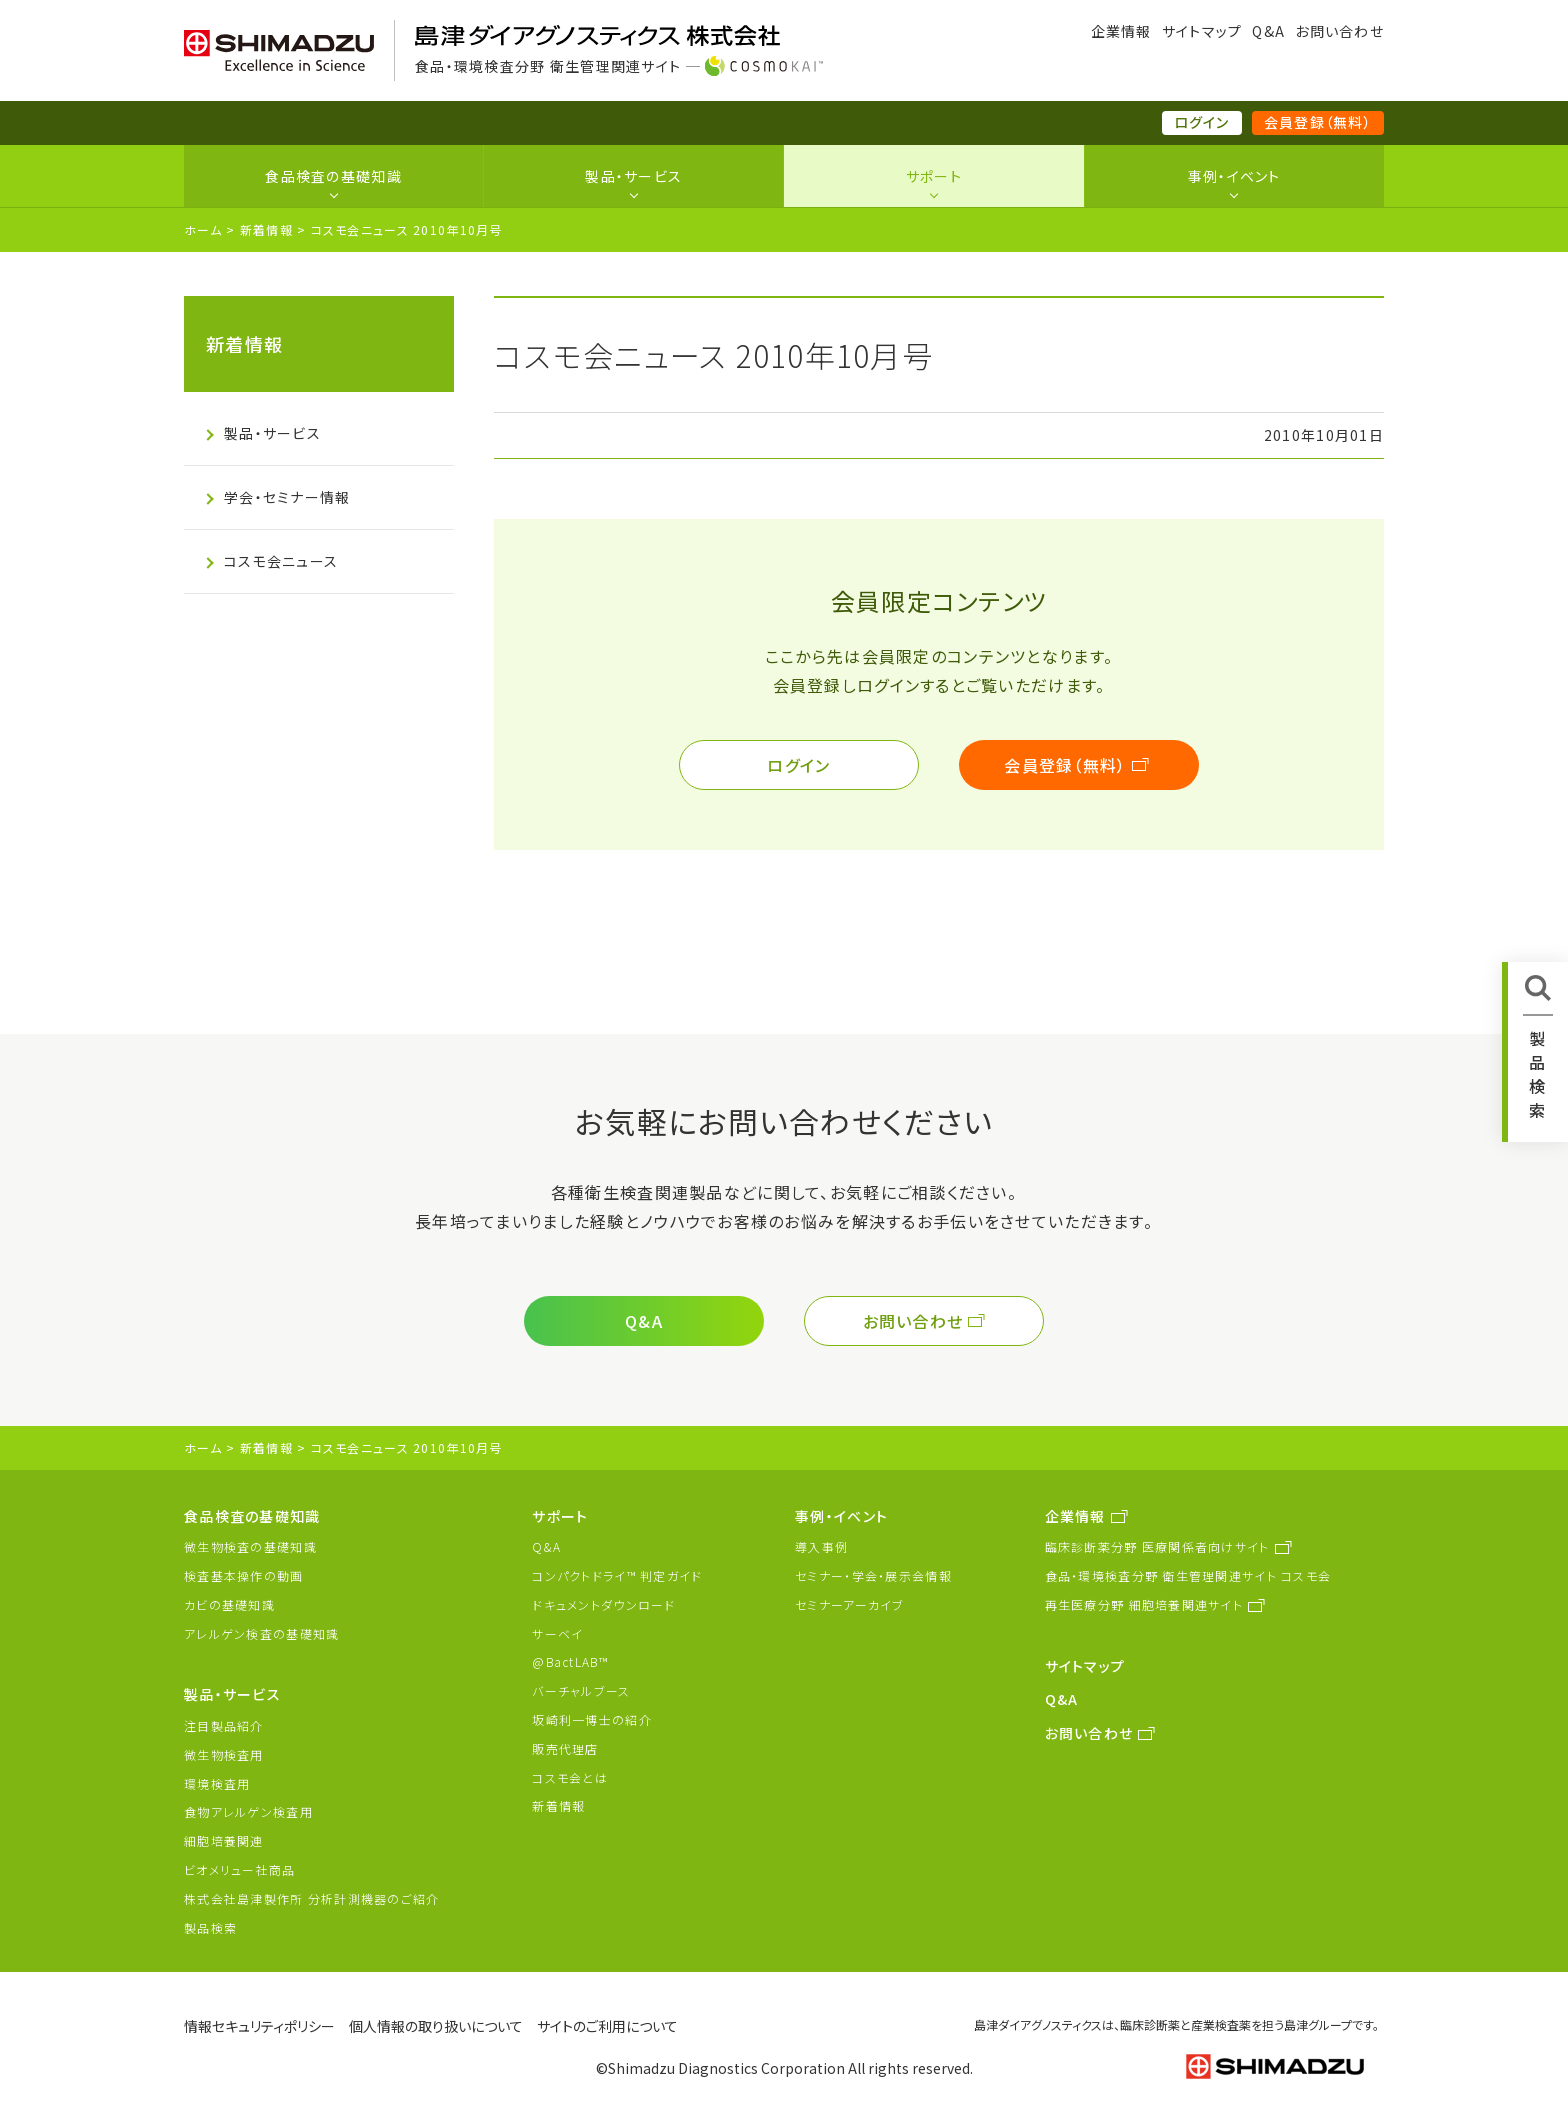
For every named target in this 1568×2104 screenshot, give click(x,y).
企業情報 (1121, 31)
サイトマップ (1202, 31)
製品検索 (210, 1927)
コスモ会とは (570, 1777)
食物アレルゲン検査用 (248, 1811)
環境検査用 (217, 1783)
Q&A (1268, 31)
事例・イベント (1234, 176)
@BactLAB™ (570, 1661)
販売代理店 (565, 1748)
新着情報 (266, 229)
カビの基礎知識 (229, 1604)
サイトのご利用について (607, 2026)
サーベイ (557, 1633)
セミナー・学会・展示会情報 (873, 1575)
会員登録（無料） (1318, 122)
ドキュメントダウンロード (603, 1604)
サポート (934, 176)
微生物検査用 (224, 1754)
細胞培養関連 (224, 1840)
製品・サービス (633, 176)
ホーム (203, 229)
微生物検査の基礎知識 (250, 1546)
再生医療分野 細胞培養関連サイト (1144, 1604)
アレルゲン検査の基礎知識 (261, 1633)
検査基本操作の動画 (244, 1575)
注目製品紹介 (224, 1725)
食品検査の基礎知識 (333, 176)
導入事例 (821, 1546)
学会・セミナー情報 (287, 497)
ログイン (1202, 122)
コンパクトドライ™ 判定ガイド (617, 1575)
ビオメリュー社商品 (240, 1869)
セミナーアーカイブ (850, 1604)
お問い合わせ (1339, 31)
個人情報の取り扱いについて (436, 2026)
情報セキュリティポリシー (259, 2026)
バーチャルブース (581, 1690)
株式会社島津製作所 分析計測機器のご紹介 (312, 1898)
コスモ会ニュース (281, 561)
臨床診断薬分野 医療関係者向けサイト (1157, 1546)
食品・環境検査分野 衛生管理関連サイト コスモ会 (1188, 1575)
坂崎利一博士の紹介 (592, 1719)
